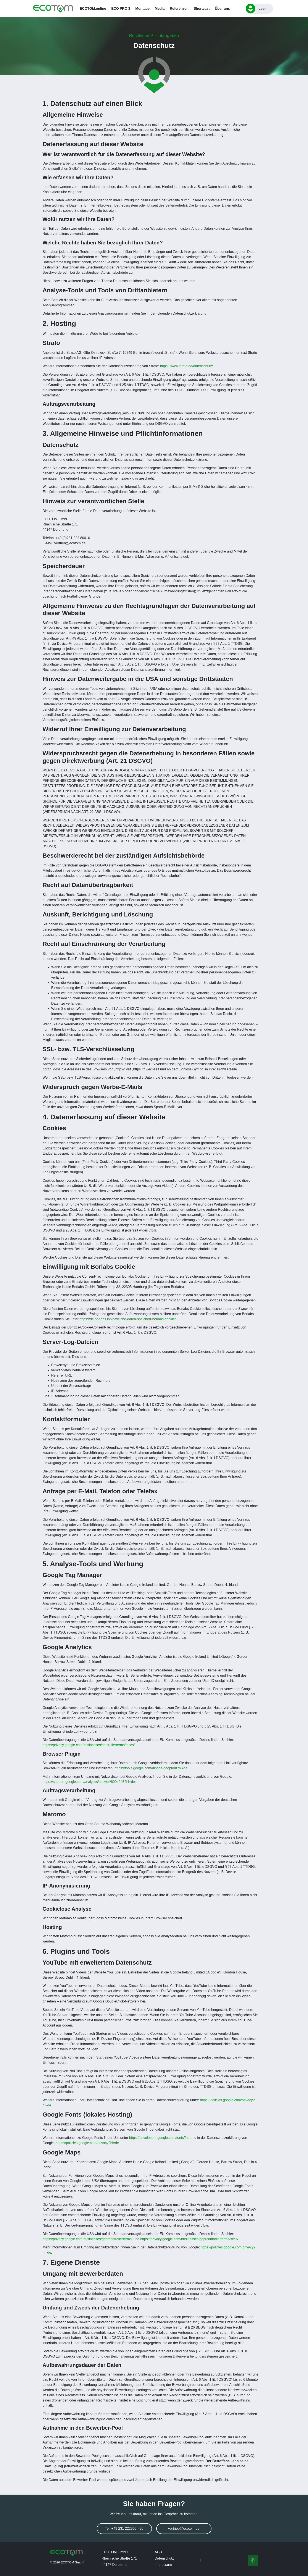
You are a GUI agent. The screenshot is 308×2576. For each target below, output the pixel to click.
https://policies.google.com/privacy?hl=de (87, 2143)
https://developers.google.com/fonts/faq (159, 2138)
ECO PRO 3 (120, 8)
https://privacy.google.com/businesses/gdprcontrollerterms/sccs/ (189, 2239)
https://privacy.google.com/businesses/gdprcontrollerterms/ (88, 2239)
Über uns (222, 8)
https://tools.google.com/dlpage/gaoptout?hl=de (150, 1768)
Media (159, 8)
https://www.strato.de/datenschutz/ (186, 366)
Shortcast (202, 8)
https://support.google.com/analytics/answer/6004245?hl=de (89, 1782)
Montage (142, 8)
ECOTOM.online (93, 8)
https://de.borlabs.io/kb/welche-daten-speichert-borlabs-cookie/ (127, 1319)
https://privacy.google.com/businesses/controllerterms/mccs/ (89, 1745)
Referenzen (179, 8)
